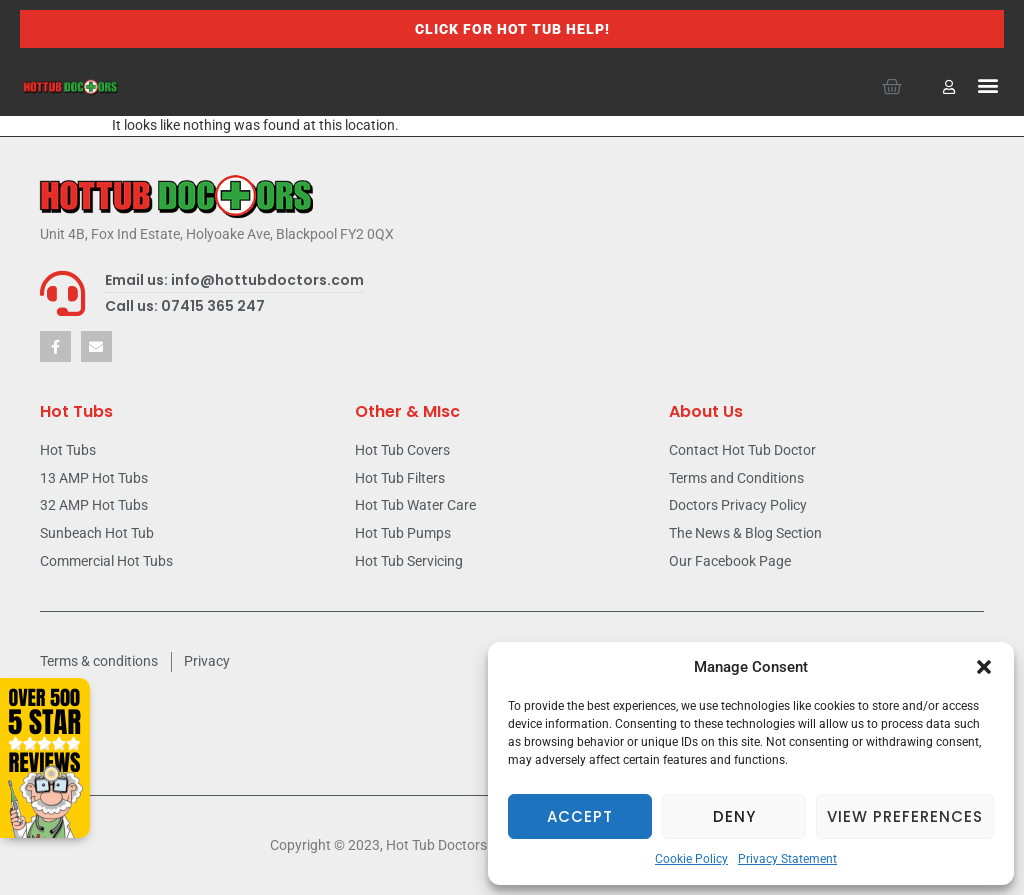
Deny (734, 816)
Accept (580, 816)
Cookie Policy (691, 859)
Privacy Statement (787, 859)
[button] (984, 667)
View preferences (905, 816)
